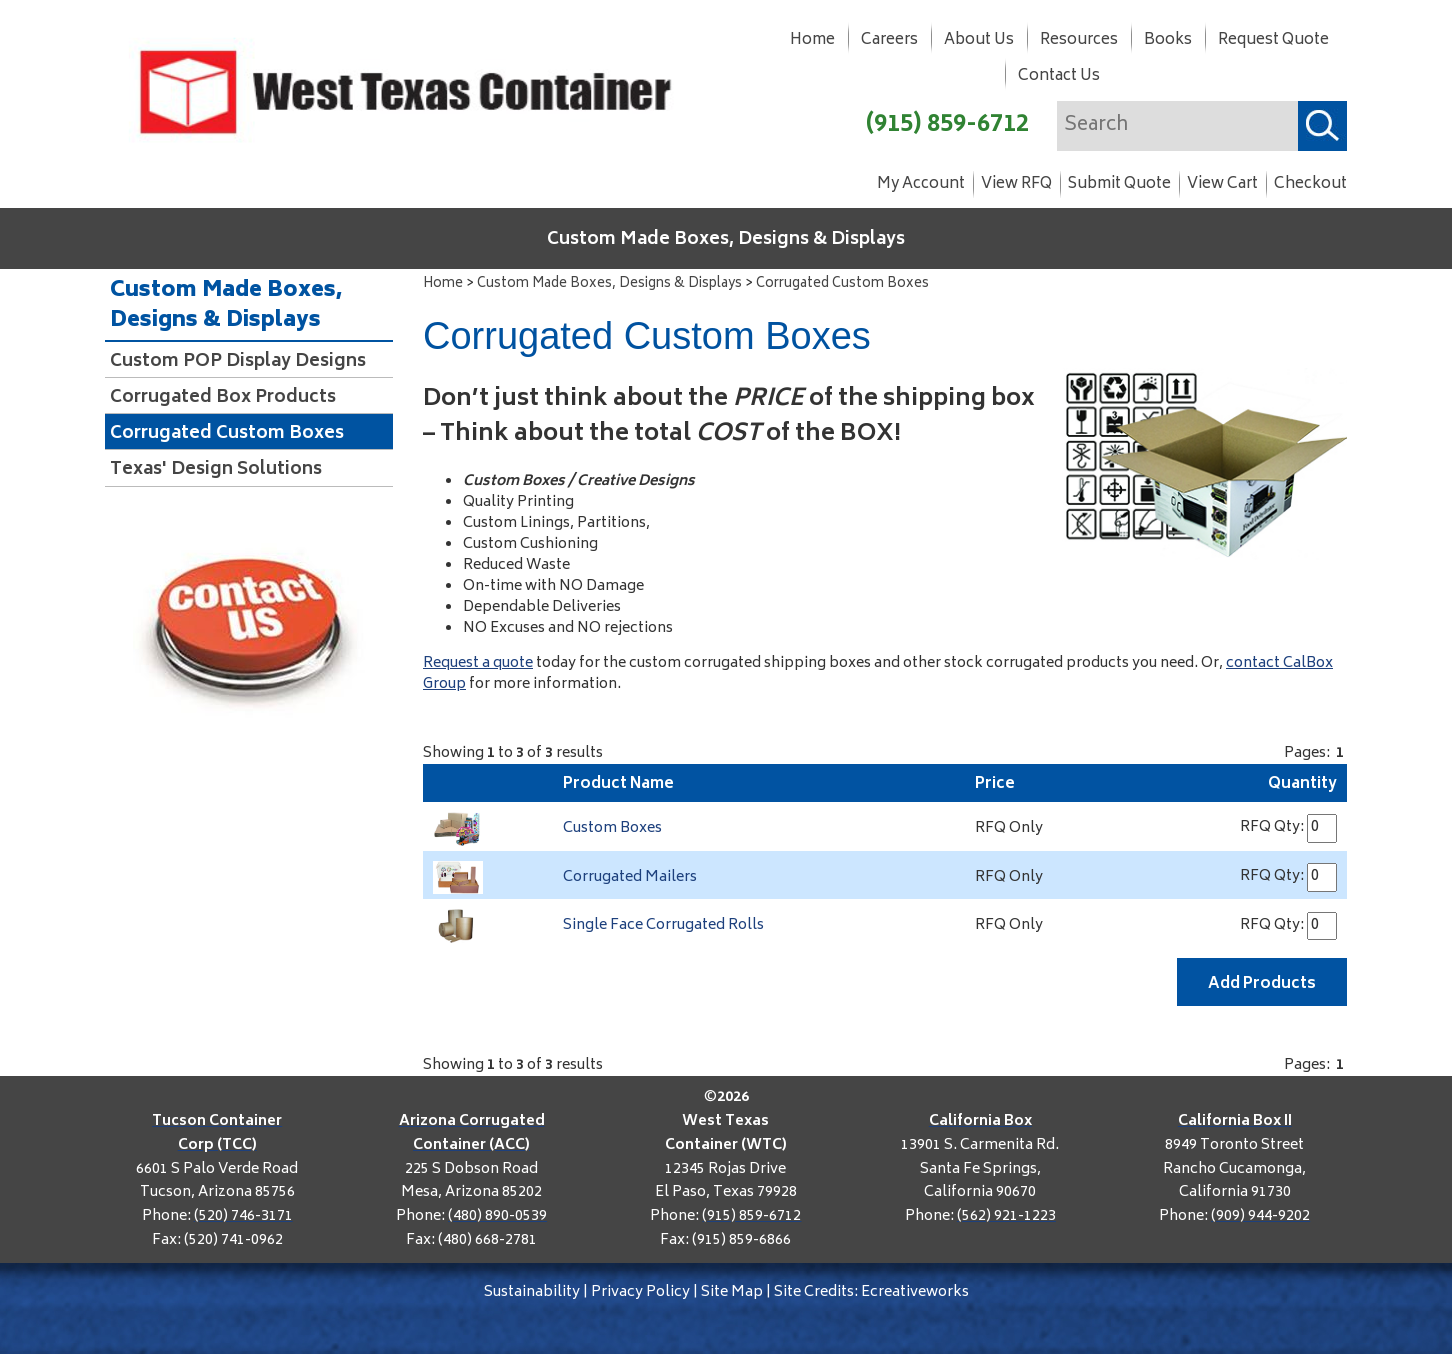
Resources (1079, 40)
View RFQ (1016, 184)
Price (995, 784)
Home (812, 40)
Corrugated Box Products (223, 398)
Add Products (1262, 984)
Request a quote (478, 663)
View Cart (1222, 184)
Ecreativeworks (915, 1292)
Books (1168, 40)
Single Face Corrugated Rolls (663, 925)
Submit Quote (1119, 184)
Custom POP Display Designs (238, 362)
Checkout (1310, 184)
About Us (979, 40)
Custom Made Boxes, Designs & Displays (726, 240)
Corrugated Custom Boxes (842, 284)
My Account (921, 184)
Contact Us (1059, 76)
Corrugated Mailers (630, 877)
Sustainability (532, 1292)
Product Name (618, 784)
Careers (889, 40)
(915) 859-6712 (947, 125)
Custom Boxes (612, 828)
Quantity (1302, 784)
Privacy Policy (640, 1292)
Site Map (732, 1292)
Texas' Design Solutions (216, 470)
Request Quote (1273, 40)
